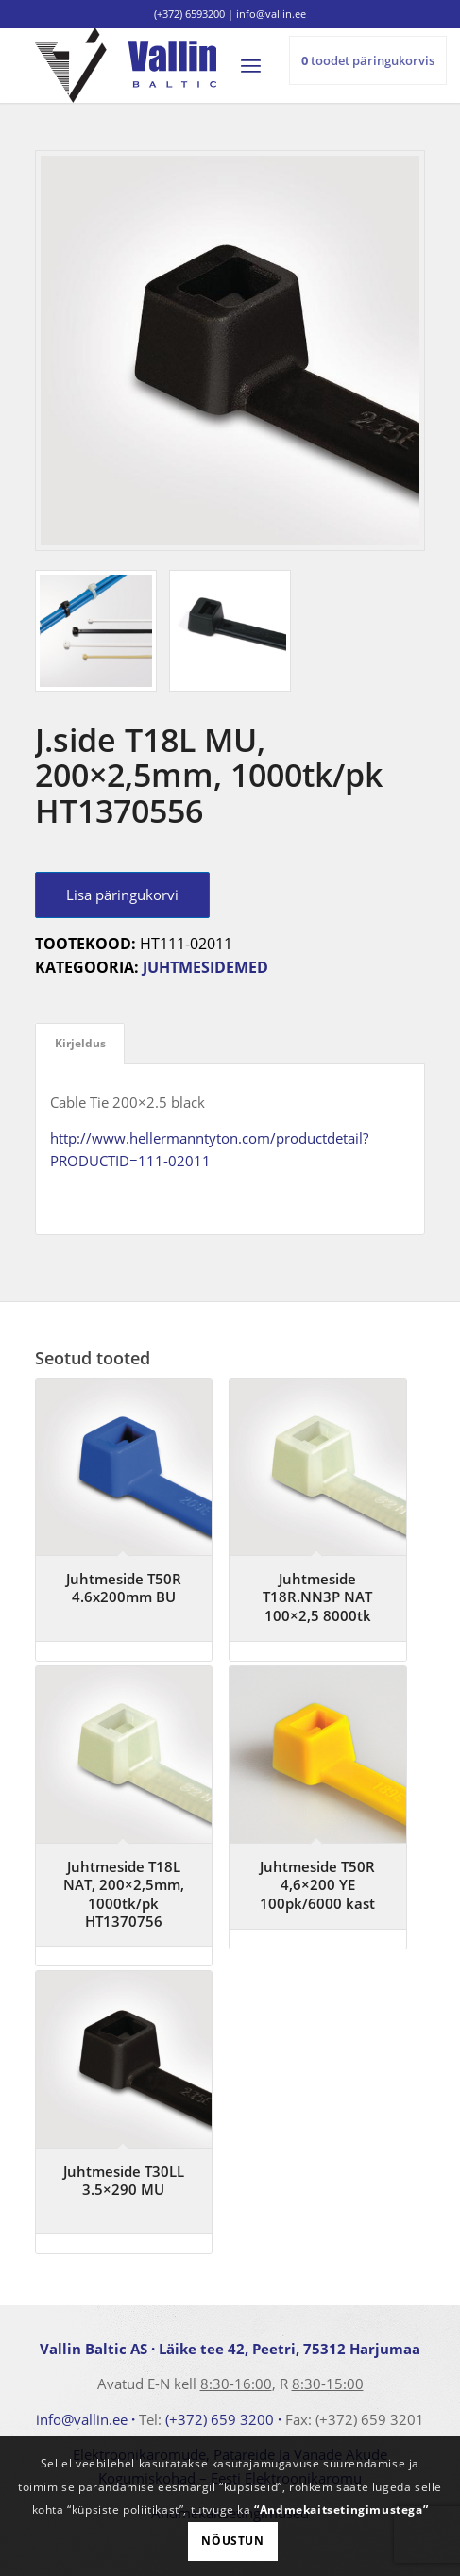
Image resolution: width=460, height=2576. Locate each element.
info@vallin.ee (82, 2419)
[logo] (191, 65)
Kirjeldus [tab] (80, 1043)
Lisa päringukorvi (122, 894)
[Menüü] (259, 65)
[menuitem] (259, 65)
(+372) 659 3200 (219, 2419)
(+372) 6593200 (189, 14)
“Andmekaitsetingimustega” (341, 2509)
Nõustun (232, 2541)
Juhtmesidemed (205, 967)
